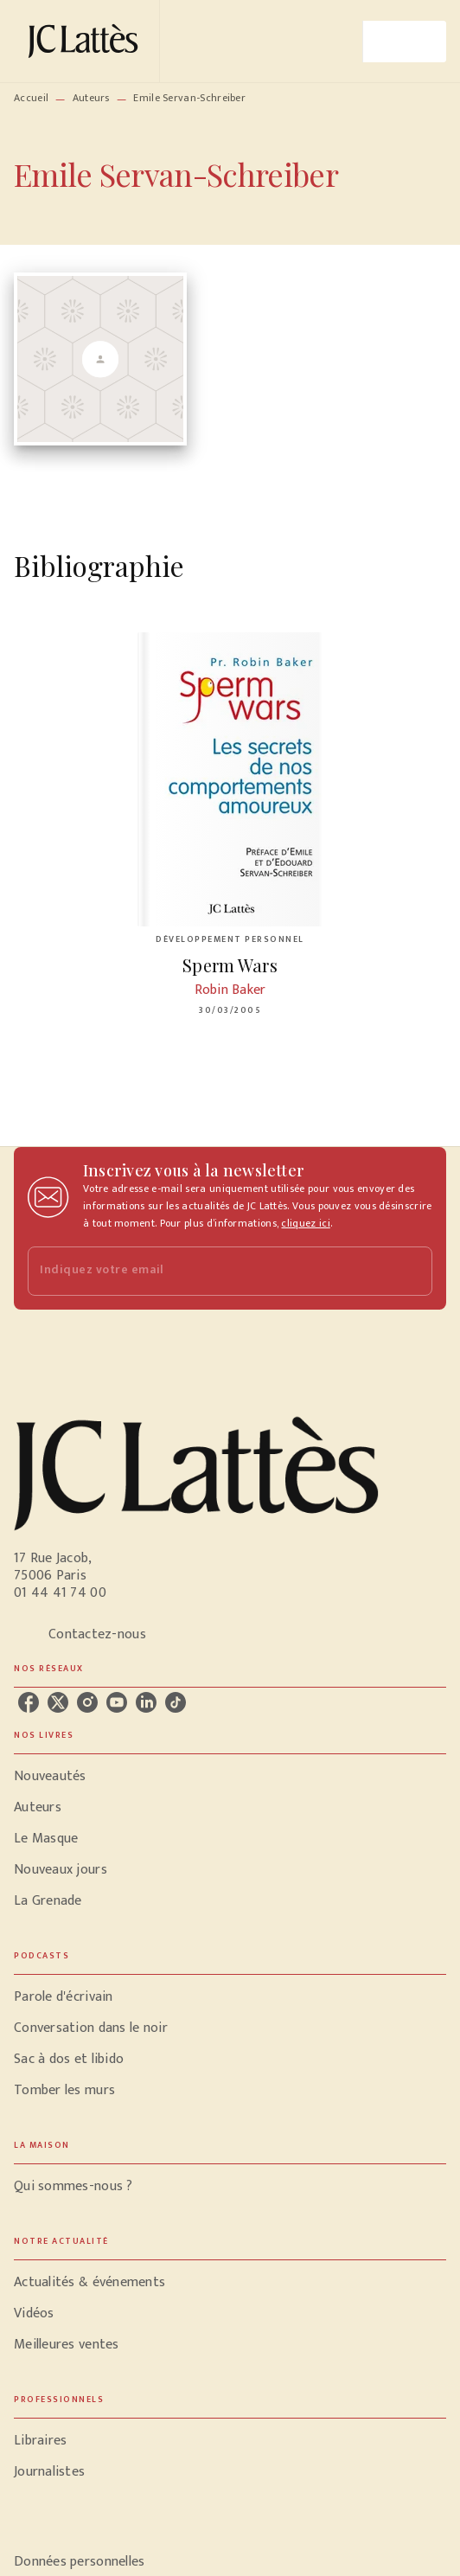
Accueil (31, 97)
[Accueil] (86, 41)
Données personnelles (79, 2561)
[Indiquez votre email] (208, 1271)
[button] (230, 1776)
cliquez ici (305, 1223)
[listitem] (28, 1702)
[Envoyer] (411, 1271)
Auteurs (91, 97)
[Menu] (404, 41)
